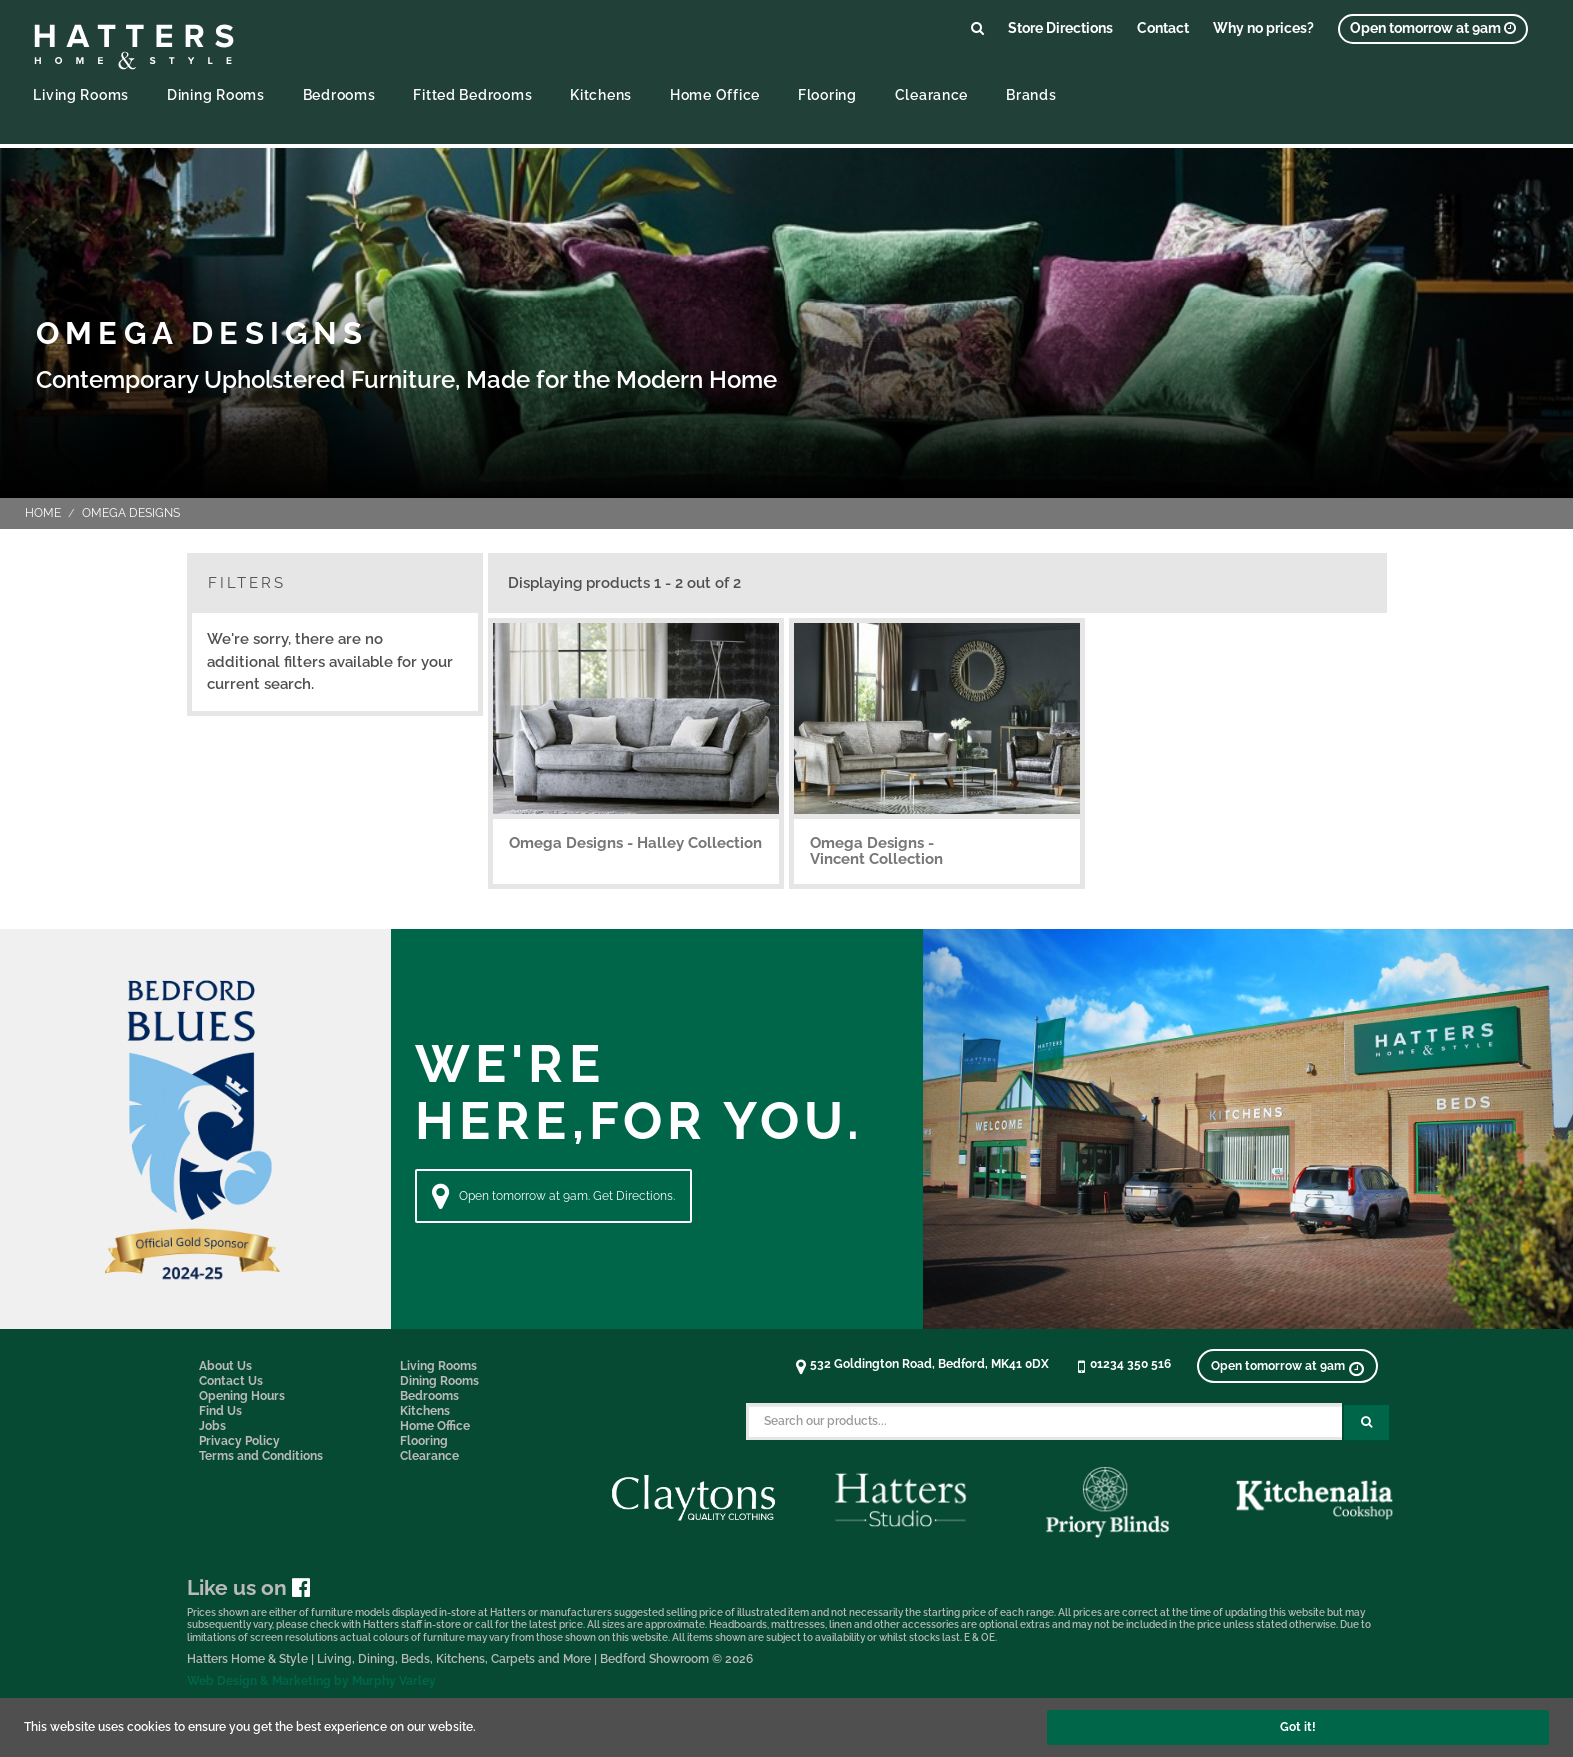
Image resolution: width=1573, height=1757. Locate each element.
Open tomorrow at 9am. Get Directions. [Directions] (553, 1196)
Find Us (220, 1411)
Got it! (1298, 1727)
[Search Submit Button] (1366, 1422)
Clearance (931, 94)
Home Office (715, 94)
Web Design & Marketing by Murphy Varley (311, 1681)
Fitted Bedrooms (472, 94)
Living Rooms (81, 94)
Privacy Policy (239, 1441)
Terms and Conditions (261, 1456)
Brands (1031, 94)
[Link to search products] (977, 27)
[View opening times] (1433, 29)
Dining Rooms (216, 94)
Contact (1163, 27)
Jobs (212, 1426)
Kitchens (601, 94)
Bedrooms (339, 94)
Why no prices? (1263, 27)
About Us (225, 1366)
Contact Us (231, 1381)
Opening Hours (242, 1396)
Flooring (827, 94)
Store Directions (1060, 27)
